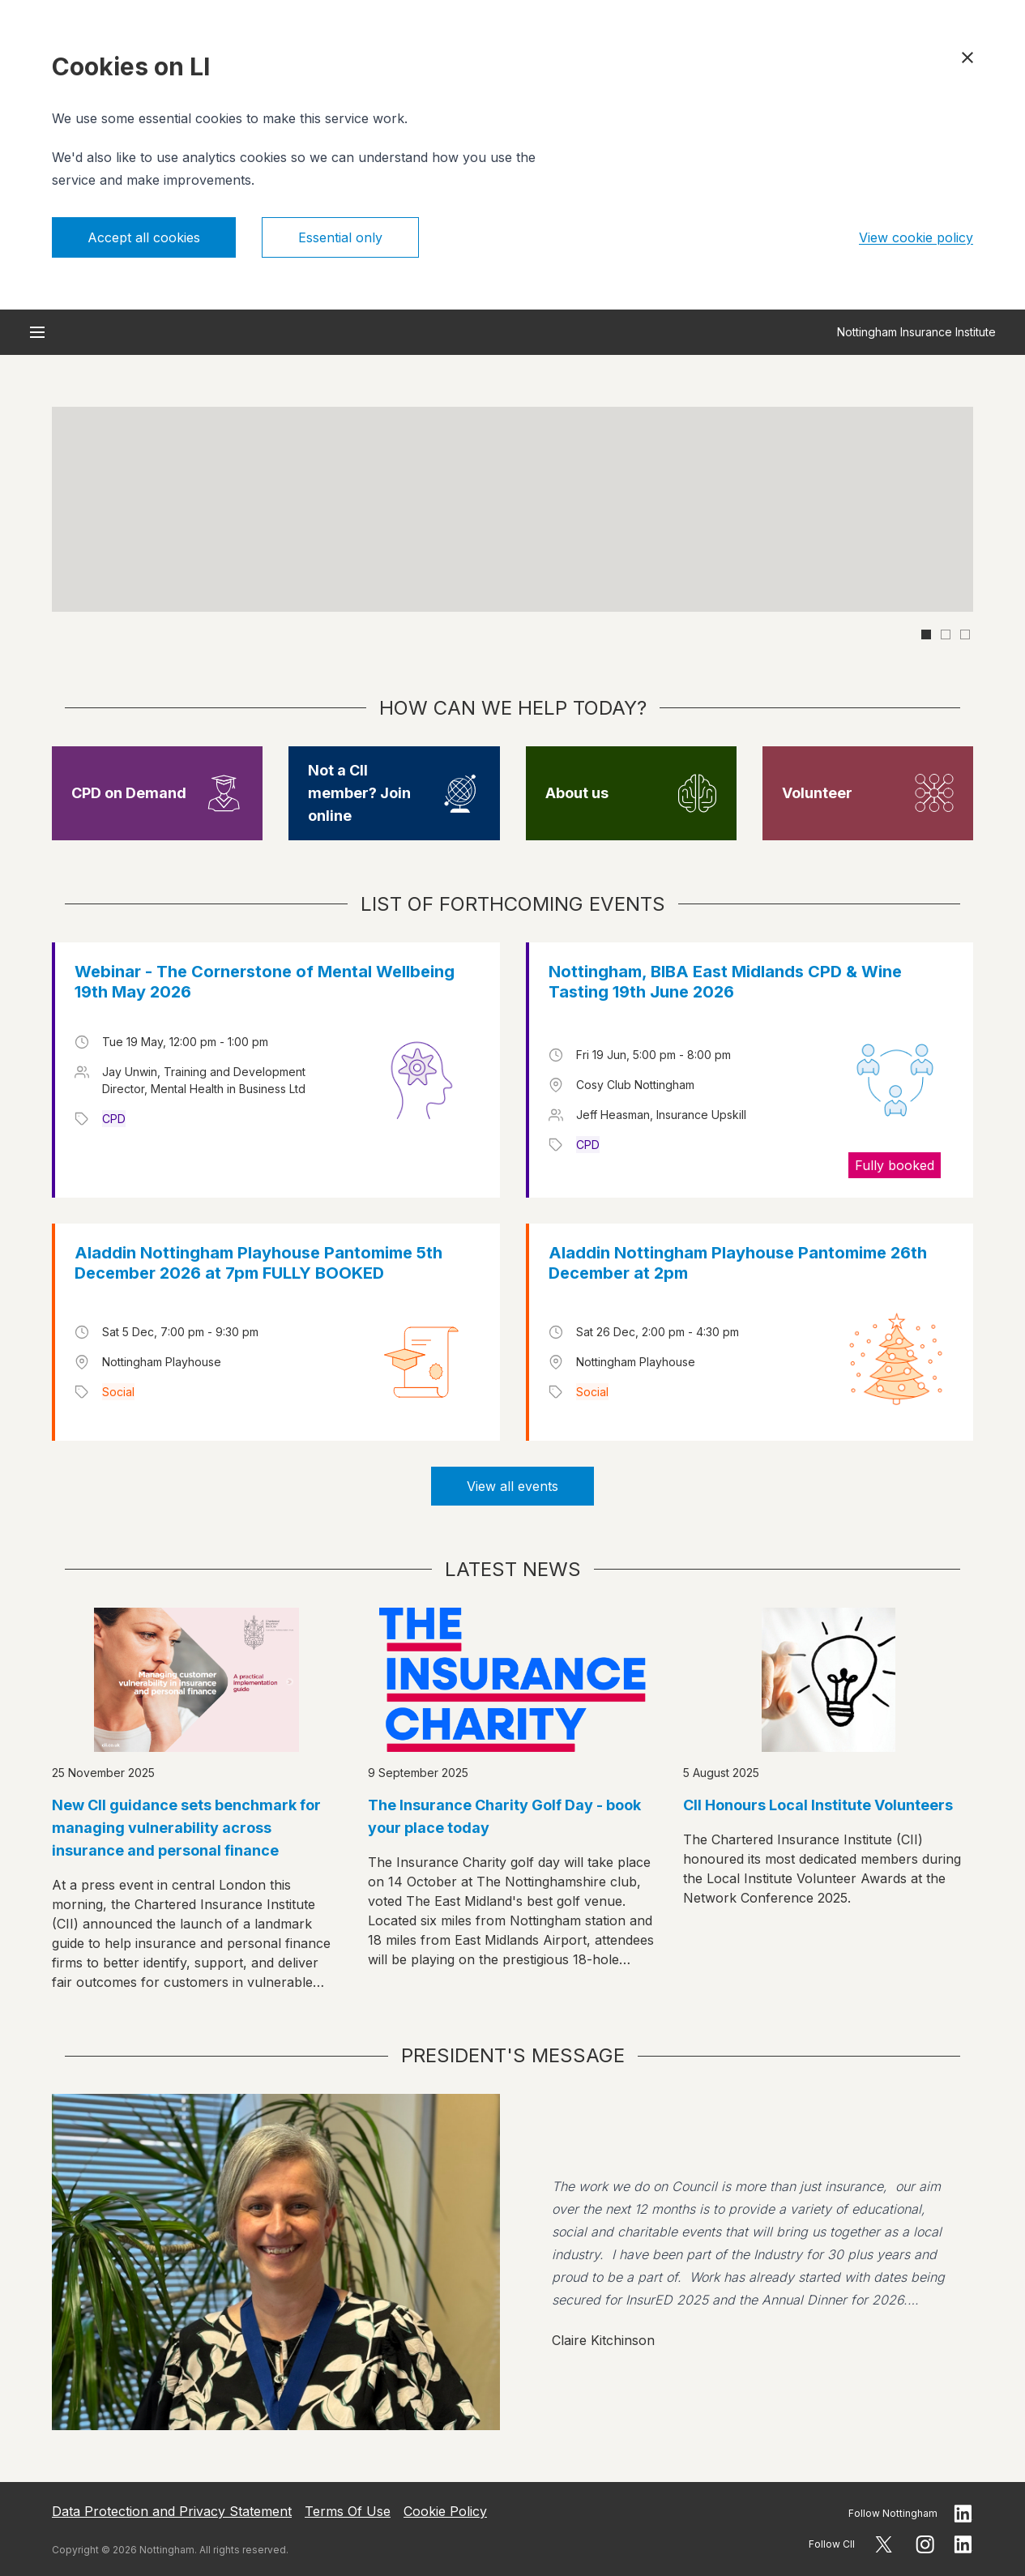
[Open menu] (37, 332)
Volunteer (817, 792)
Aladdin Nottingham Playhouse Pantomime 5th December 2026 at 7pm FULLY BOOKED (258, 1263)
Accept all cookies (144, 237)
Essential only (340, 237)
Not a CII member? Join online (359, 793)
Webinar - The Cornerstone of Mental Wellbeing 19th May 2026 (265, 982)
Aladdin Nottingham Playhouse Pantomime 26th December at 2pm (738, 1263)
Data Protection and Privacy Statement (172, 2511)
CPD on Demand (128, 792)
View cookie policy (916, 237)
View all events (512, 1486)
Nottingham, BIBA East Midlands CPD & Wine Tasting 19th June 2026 (725, 982)
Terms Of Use (348, 2511)
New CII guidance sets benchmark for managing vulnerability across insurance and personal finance (186, 1827)
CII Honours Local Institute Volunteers (818, 1804)
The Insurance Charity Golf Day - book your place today (504, 1816)
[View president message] (512, 2261)
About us (577, 792)
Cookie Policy (445, 2511)
